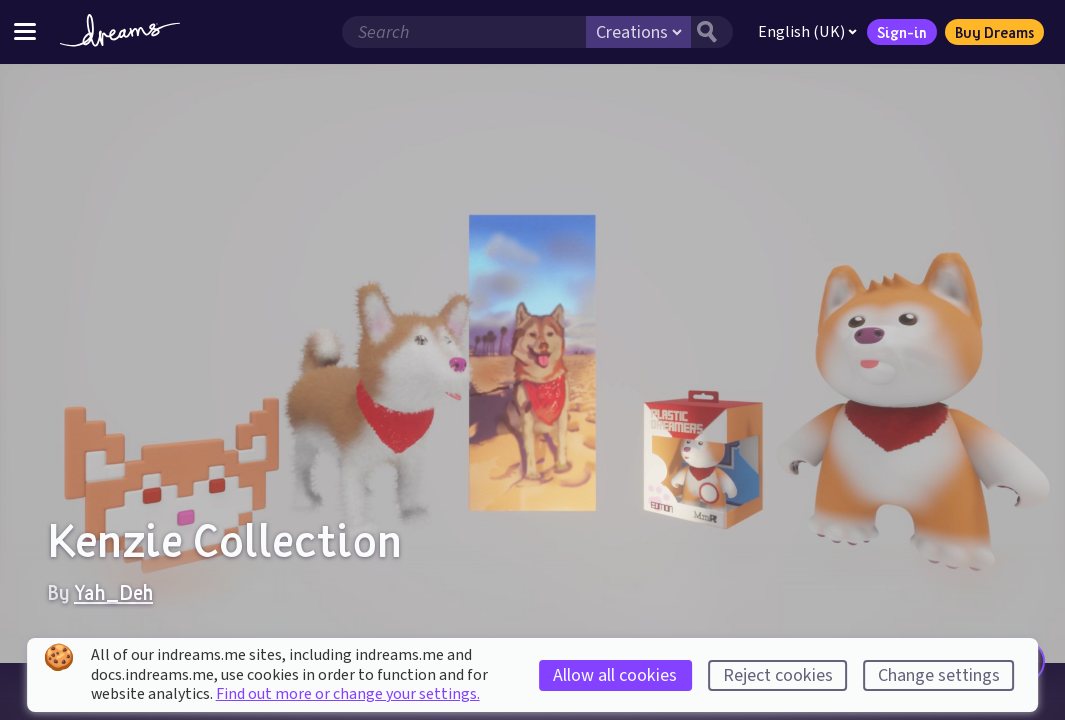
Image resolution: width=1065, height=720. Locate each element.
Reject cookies (778, 675)
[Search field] (464, 32)
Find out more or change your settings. (348, 694)
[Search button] (712, 32)
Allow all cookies (615, 675)
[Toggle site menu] (25, 31)
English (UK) (807, 32)
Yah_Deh (113, 592)
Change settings (939, 675)
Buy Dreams (994, 32)
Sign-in (902, 32)
